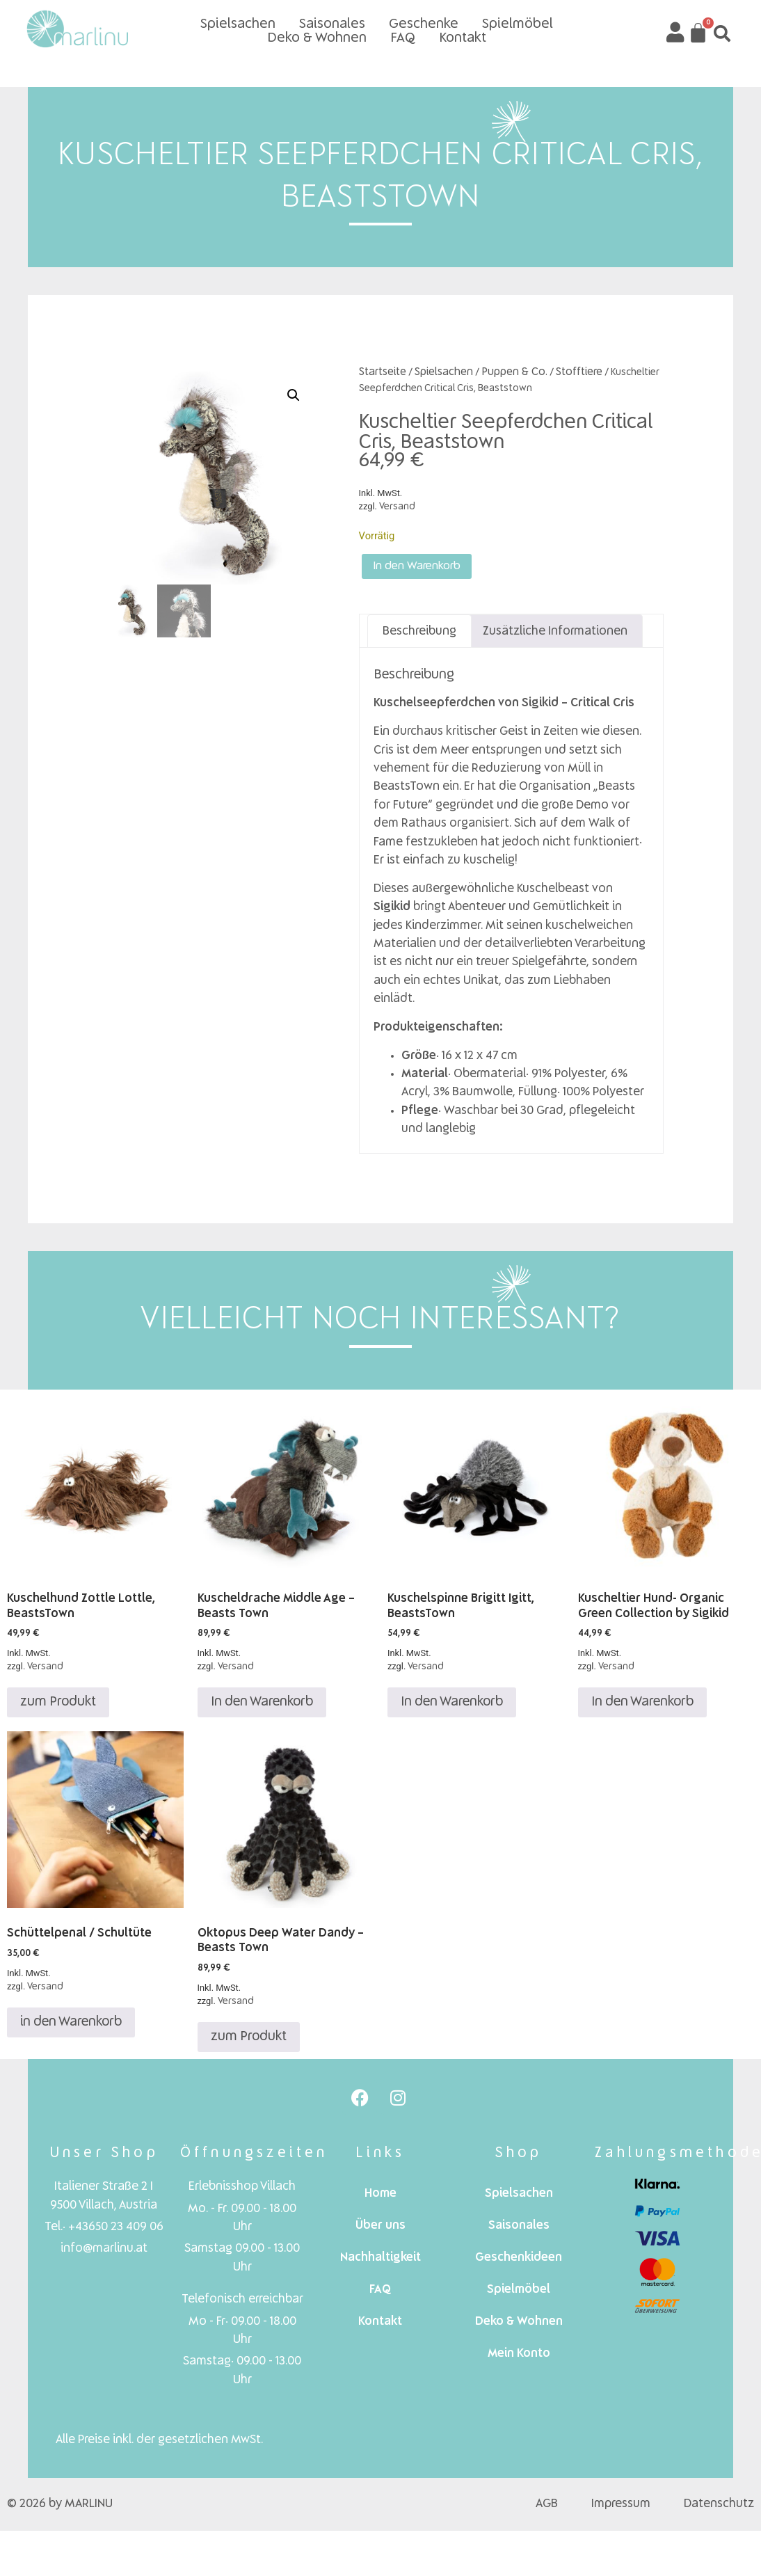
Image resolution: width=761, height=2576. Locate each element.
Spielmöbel (517, 24)
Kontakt (462, 38)
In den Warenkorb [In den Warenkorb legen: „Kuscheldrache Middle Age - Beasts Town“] (262, 1707)
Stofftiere (579, 372)
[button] (722, 33)
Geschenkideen (518, 2262)
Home (380, 2198)
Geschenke (423, 24)
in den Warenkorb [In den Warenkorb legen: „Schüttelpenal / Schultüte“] (71, 2026)
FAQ (402, 38)
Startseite (382, 372)
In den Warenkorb (426, 568)
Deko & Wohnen (317, 38)
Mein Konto (519, 2358)
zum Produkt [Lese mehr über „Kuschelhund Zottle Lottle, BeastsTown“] (58, 1707)
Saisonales (332, 24)
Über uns (380, 2230)
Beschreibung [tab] (419, 636)
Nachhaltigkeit (380, 2262)
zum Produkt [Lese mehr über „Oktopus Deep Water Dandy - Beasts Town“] (249, 2041)
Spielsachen (237, 24)
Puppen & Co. (514, 372)
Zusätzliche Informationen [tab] (555, 636)
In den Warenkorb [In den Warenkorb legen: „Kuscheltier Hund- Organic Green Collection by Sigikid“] (642, 1707)
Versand (397, 506)
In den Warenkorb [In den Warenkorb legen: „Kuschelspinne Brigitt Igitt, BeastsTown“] (452, 1707)
